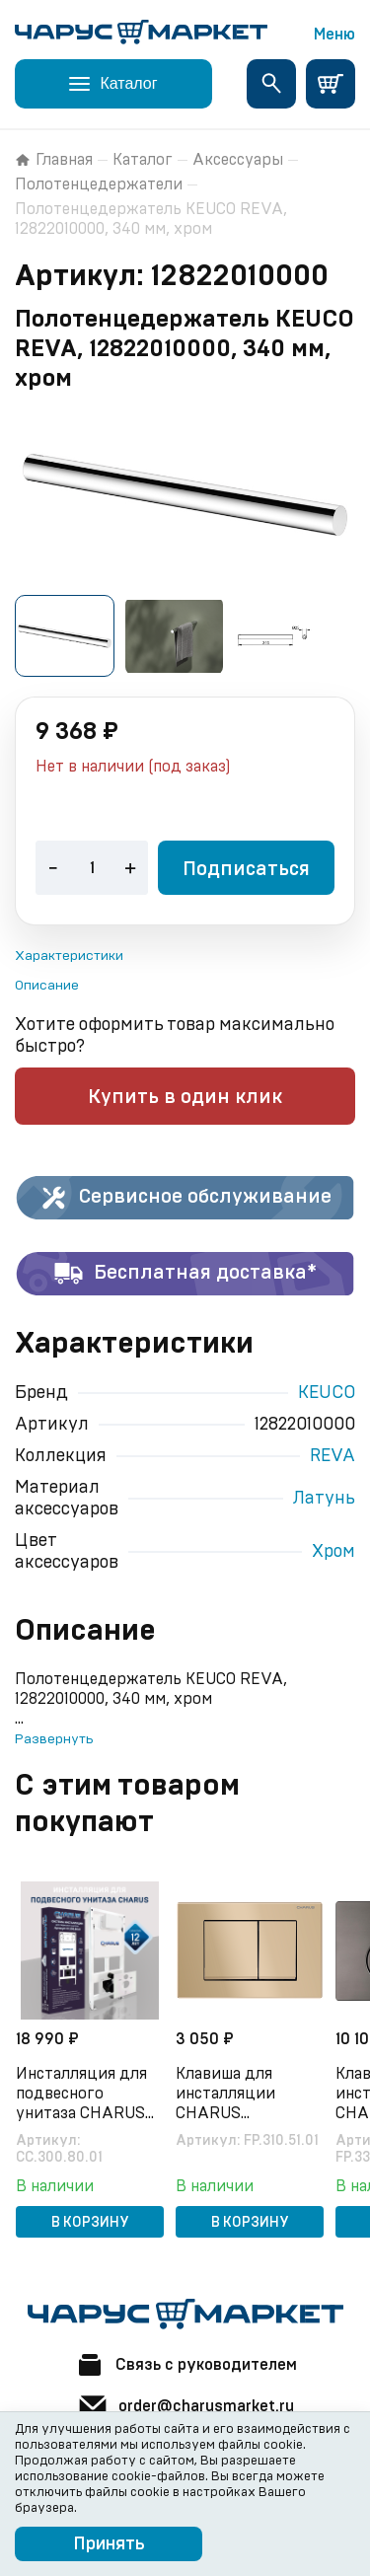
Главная (54, 160)
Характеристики (69, 956)
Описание (47, 986)
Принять (109, 2544)
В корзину (90, 2223)
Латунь (324, 1499)
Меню (334, 34)
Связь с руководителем (185, 2365)
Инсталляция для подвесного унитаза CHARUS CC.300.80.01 (81, 2094)
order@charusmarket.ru (185, 2406)
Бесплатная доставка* (185, 1273)
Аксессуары (237, 160)
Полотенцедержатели (99, 184)
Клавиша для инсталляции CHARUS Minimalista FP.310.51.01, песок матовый (239, 2094)
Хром (333, 1552)
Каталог (142, 160)
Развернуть (54, 1739)
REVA (332, 1456)
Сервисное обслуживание (185, 1198)
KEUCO (326, 1393)
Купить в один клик (185, 1097)
